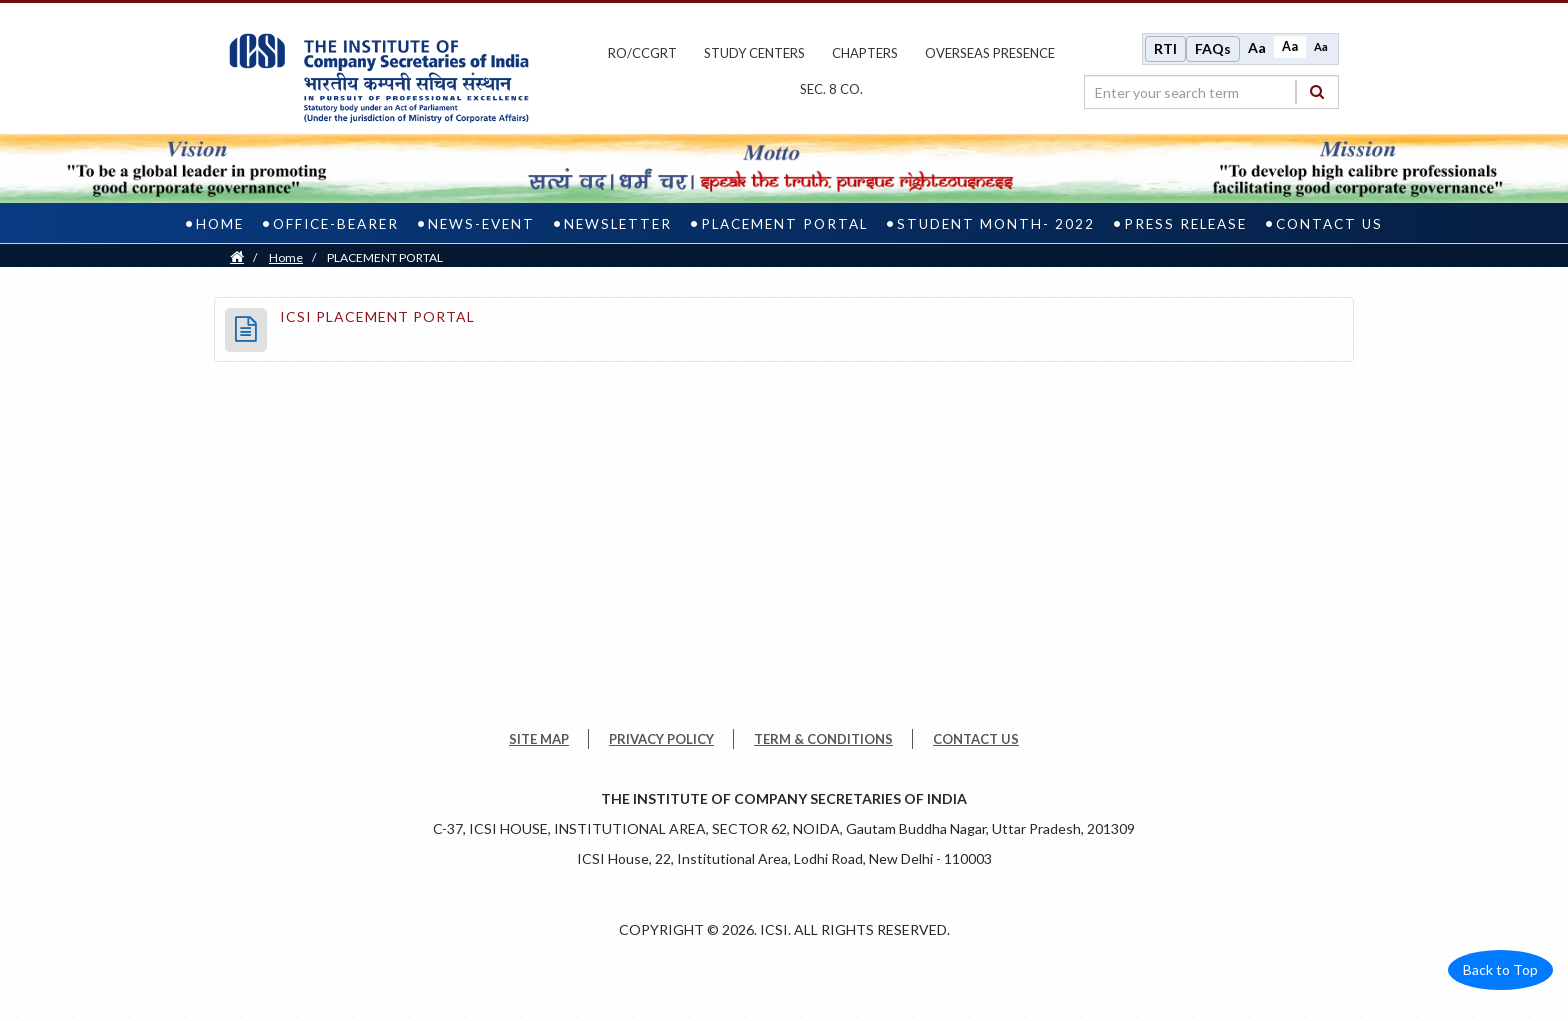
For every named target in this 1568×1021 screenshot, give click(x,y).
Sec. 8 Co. (831, 89)
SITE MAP (539, 739)
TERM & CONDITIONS (823, 739)
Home (220, 224)
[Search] (1317, 91)
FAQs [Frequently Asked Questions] (1213, 48)
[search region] (1211, 92)
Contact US (1329, 224)
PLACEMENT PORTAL (784, 224)
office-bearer (336, 224)
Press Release (1185, 224)
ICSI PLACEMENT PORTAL (377, 316)
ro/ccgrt (642, 53)
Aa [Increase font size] (1257, 47)
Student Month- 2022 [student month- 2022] (996, 224)
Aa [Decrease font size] (1321, 46)
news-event (481, 224)
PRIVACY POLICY (661, 739)
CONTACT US (976, 739)
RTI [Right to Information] (1165, 48)
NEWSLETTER (618, 224)
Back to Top (1500, 969)
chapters (865, 53)
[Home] (237, 257)
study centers (754, 53)
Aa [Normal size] (1290, 46)
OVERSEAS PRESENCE (990, 53)
